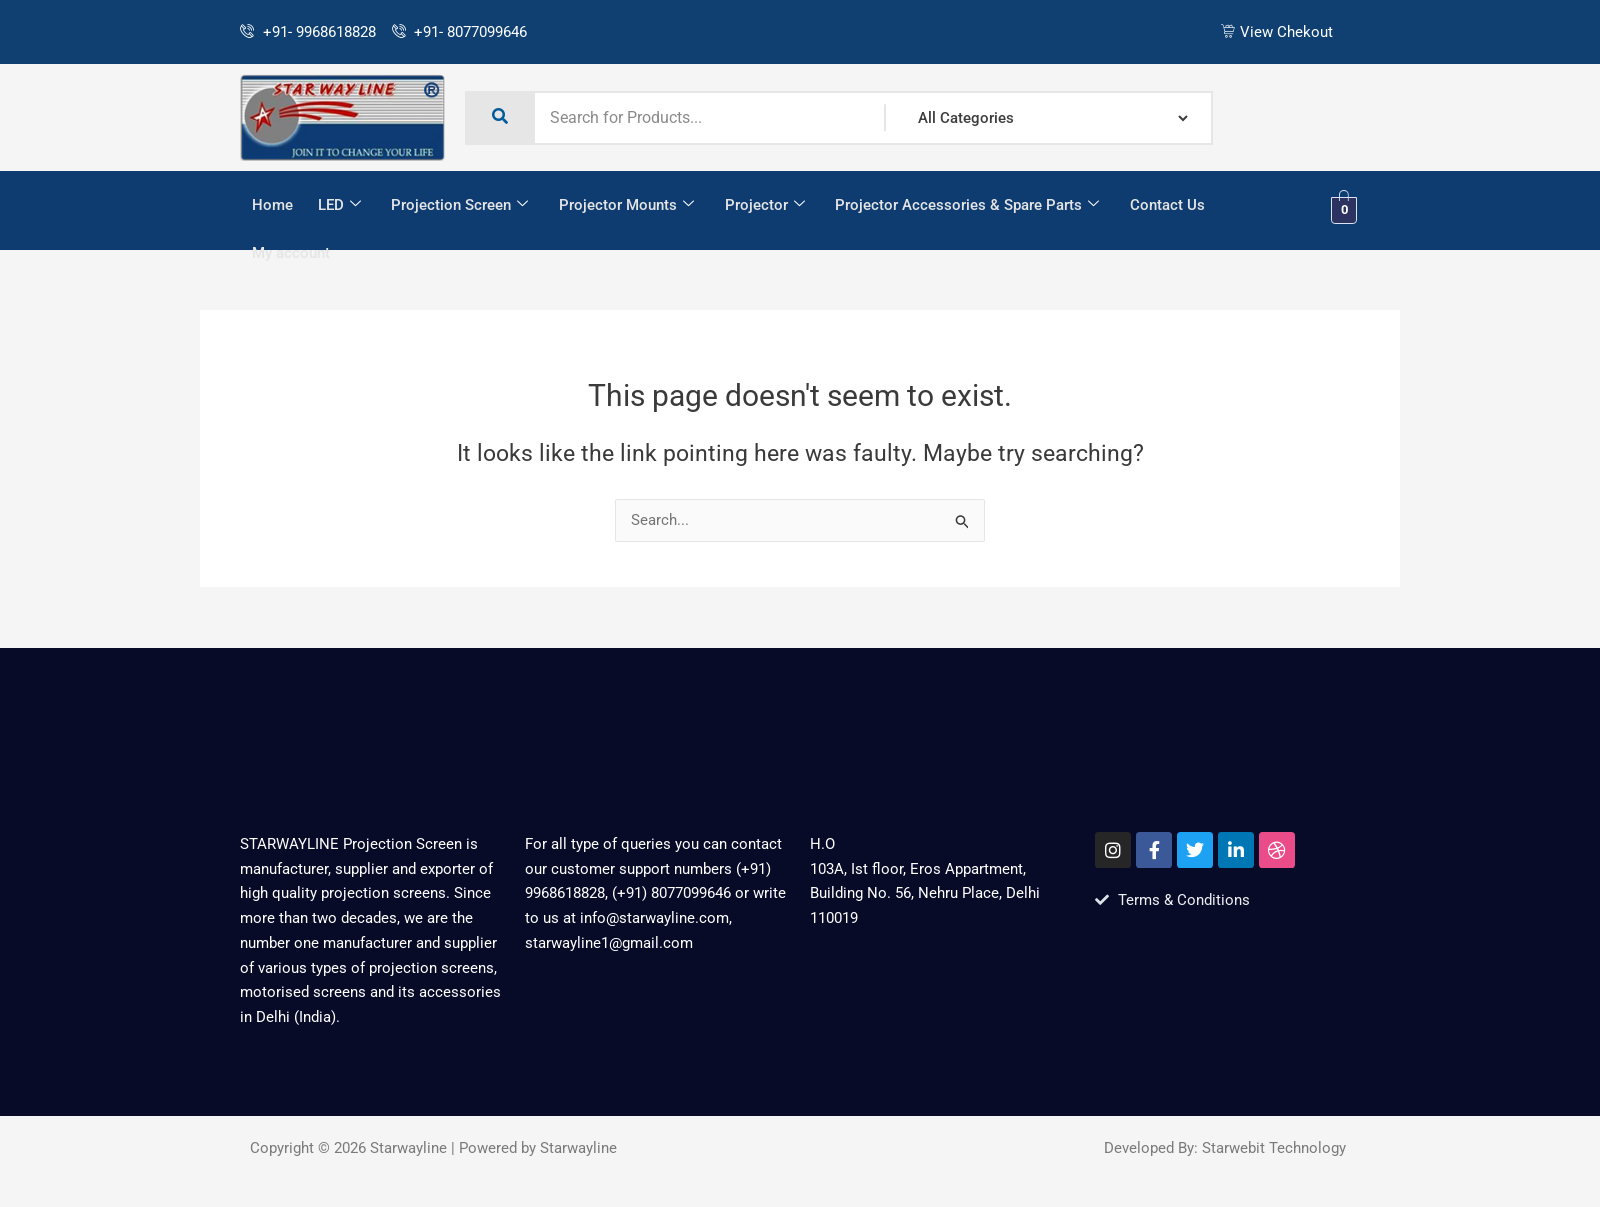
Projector (762, 205)
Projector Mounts (624, 205)
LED (338, 205)
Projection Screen (458, 205)
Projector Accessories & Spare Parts (964, 205)
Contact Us (1163, 205)
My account (291, 254)
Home (272, 205)
